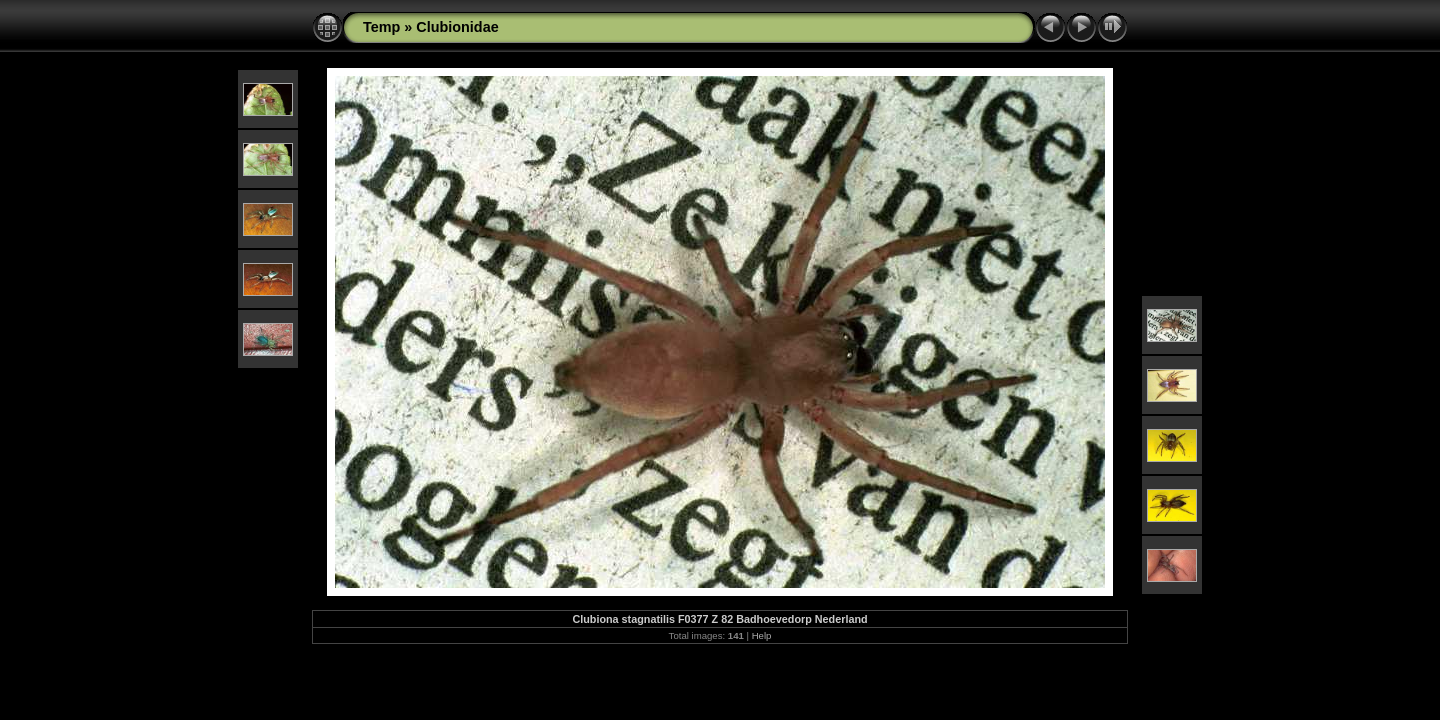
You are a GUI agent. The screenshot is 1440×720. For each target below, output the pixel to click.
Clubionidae (457, 27)
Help (762, 635)
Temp (381, 27)
